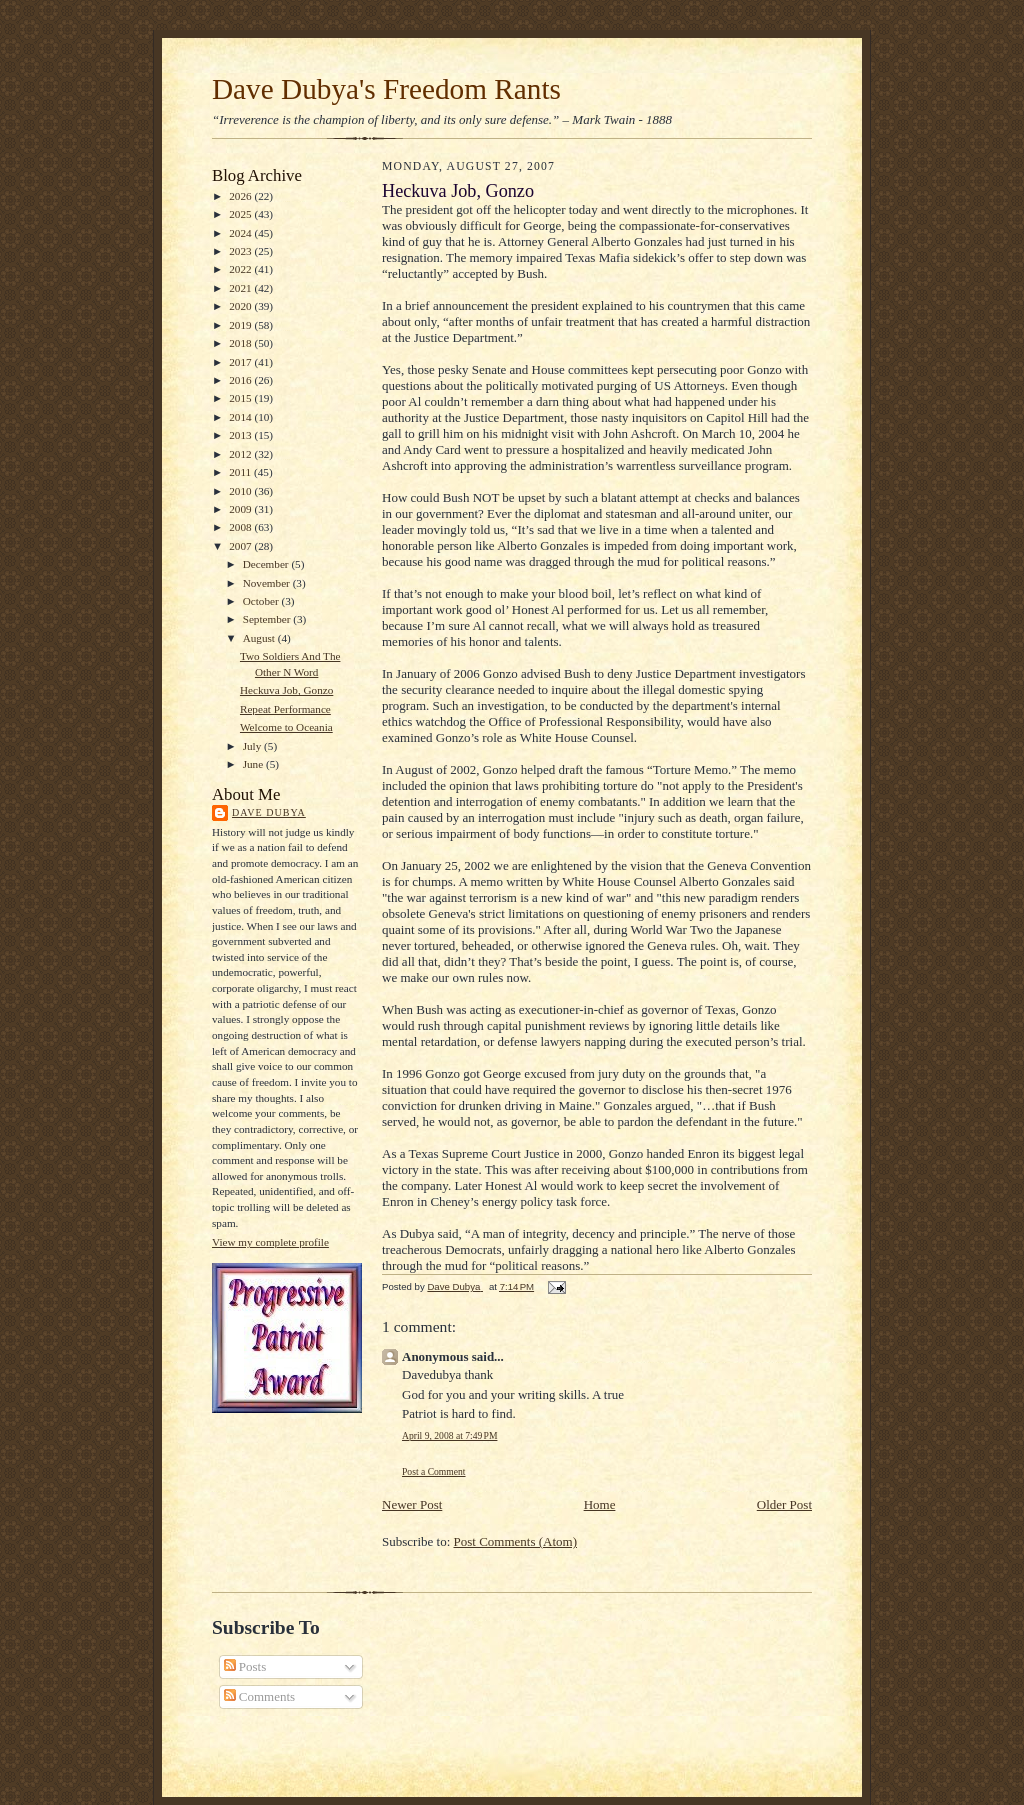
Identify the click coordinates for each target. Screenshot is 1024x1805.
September (268, 619)
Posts (245, 1666)
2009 (241, 509)
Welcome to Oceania (286, 727)
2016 (241, 380)
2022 (241, 269)
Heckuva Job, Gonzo (286, 690)
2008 (241, 527)
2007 (241, 546)
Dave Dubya (269, 812)
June (254, 764)
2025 (241, 214)
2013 (241, 435)
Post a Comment (434, 1471)
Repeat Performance (285, 709)
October (262, 601)
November (268, 583)
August (260, 638)
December (267, 564)
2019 (241, 325)
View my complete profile (270, 1242)
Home (600, 1504)
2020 (241, 306)
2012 (241, 454)
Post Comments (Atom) (516, 1541)
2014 (241, 417)
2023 (241, 251)
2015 (241, 398)
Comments (260, 1696)
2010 (241, 491)
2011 (241, 472)
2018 (241, 343)
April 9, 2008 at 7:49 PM (449, 1435)
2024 (241, 233)
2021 (241, 288)
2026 (241, 196)
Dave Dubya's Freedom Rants (386, 89)
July (253, 746)
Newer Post (412, 1504)
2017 (241, 362)
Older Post (784, 1504)
